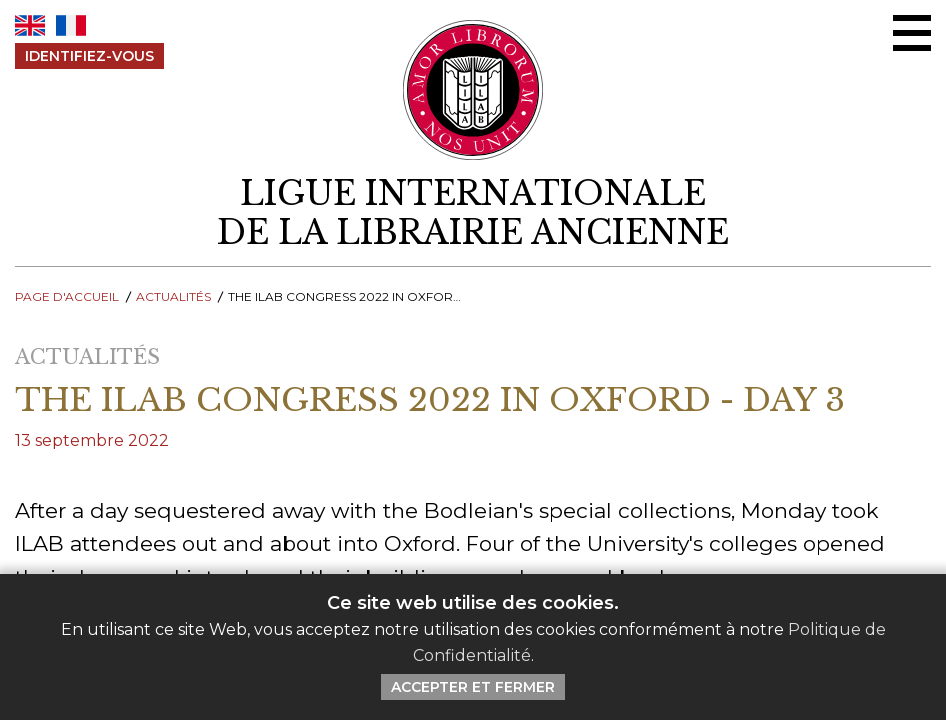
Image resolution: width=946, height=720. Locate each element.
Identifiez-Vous (89, 56)
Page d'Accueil (67, 296)
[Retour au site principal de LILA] (473, 90)
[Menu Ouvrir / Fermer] (912, 33)
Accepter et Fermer (473, 687)
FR (71, 25)
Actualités (173, 296)
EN (30, 25)
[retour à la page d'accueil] (473, 213)
